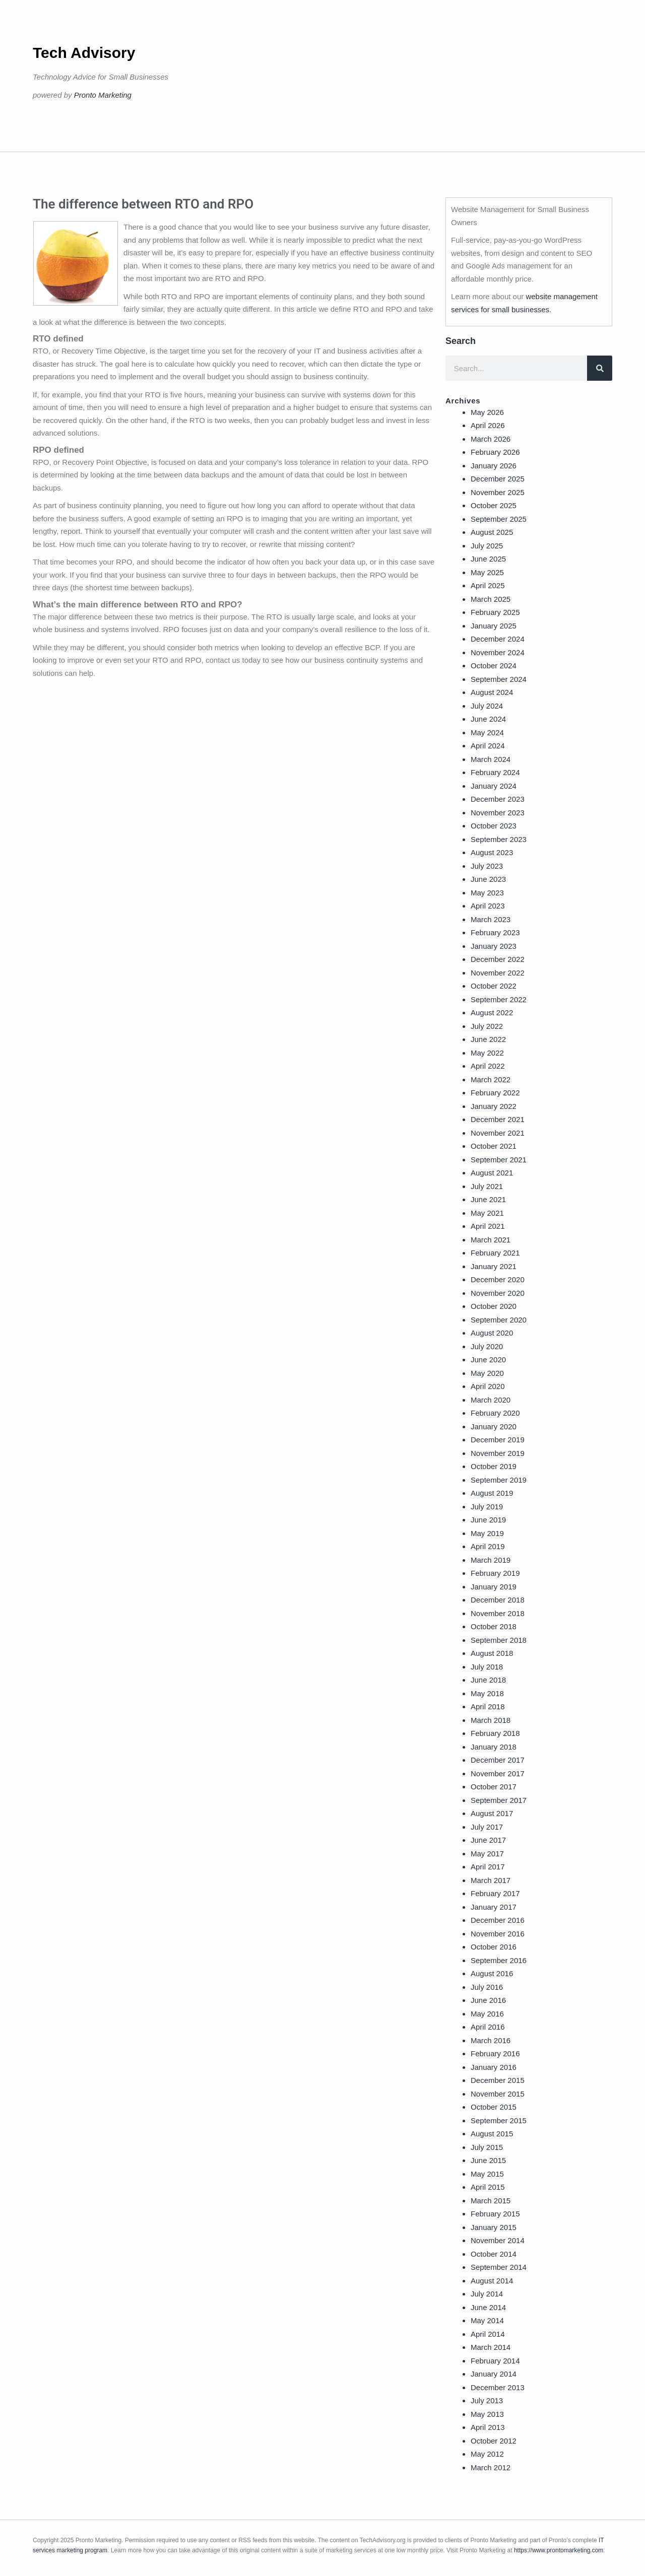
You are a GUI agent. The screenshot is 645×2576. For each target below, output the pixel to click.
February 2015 (495, 2213)
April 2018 (488, 1706)
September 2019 (499, 1480)
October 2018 (494, 1626)
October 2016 (494, 1946)
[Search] (599, 368)
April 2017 (488, 1866)
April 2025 (488, 585)
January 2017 (494, 1907)
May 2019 (487, 1533)
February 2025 (495, 612)
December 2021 (498, 1119)
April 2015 (488, 2187)
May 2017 (487, 1853)
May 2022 (487, 1053)
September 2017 (499, 1800)
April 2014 (488, 2334)
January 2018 (494, 1747)
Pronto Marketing (103, 95)
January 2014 (494, 2374)
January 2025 (494, 625)
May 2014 (487, 2320)
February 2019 (495, 1573)
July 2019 (487, 1506)
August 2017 (492, 1813)
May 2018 (487, 1693)
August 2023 (492, 852)
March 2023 (490, 919)
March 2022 (490, 1079)
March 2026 (490, 439)
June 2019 (488, 1519)
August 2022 (492, 1012)
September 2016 (499, 1960)
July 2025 (487, 545)
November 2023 (498, 812)
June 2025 (488, 558)
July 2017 (487, 1827)
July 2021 (487, 1186)
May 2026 (487, 412)
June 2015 (488, 2160)
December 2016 (498, 1920)
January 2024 (494, 786)
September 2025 (499, 519)
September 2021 (499, 1159)
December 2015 (498, 2080)
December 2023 (498, 799)
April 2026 (488, 425)
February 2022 (495, 1092)
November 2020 (498, 1293)
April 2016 (488, 2027)
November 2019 (498, 1453)
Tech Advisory (84, 52)
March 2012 (490, 2467)
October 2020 (494, 1306)
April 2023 (488, 905)
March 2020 (490, 1400)
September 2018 (499, 1640)
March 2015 (490, 2200)
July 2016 (487, 1987)
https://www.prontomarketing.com (558, 2550)
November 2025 (498, 492)
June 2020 (488, 1359)
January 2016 (494, 2067)
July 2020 (487, 1346)
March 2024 (490, 759)
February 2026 (495, 452)
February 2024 (495, 772)
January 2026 (494, 465)
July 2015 (487, 2147)
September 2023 (499, 839)
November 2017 (498, 1773)
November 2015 (498, 2094)
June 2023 (488, 879)
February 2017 (495, 1893)
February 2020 (495, 1413)
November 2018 (498, 1613)
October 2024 (494, 665)
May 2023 (487, 892)
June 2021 (488, 1199)
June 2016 (488, 2000)
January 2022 (494, 1106)
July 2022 (487, 1026)
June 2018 (488, 1680)
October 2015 (494, 2107)
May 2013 (487, 2414)
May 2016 (487, 2013)
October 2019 (494, 1466)
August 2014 (492, 2280)
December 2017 (498, 1760)
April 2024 (488, 745)
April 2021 (488, 1226)
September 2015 (499, 2120)
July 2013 (487, 2400)
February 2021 (495, 1252)
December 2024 (498, 639)
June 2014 (488, 2307)
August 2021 (492, 1172)
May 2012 (487, 2454)
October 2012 (494, 2440)
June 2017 (488, 1840)
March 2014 (490, 2347)
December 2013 (498, 2387)
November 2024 (498, 652)
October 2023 (494, 825)
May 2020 (487, 1373)
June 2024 (488, 719)
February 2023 (495, 932)
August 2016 (492, 1973)
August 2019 (492, 1493)
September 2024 (499, 679)
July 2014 (487, 2293)
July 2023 (487, 866)
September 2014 (499, 2267)
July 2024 (487, 706)
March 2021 (490, 1239)
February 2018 (495, 1733)
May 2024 (487, 732)
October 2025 (494, 505)
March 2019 (490, 1560)
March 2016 (490, 2040)
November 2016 (498, 1933)
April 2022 (488, 1066)
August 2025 (492, 532)
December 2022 (498, 959)
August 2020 (492, 1333)
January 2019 (494, 1586)
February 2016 (495, 2053)
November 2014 (498, 2240)
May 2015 (487, 2174)
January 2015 (494, 2227)
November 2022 (498, 972)
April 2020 (488, 1386)
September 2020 (499, 1319)
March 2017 (490, 1880)
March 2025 (490, 599)
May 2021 (487, 1213)
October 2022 (494, 986)
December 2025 (498, 478)
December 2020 (498, 1279)
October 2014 (494, 2254)
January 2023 (494, 946)
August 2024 (492, 692)
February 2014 (495, 2360)
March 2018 (490, 1720)
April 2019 (488, 1546)
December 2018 (498, 1599)
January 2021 (494, 1266)
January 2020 (494, 1426)
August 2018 (492, 1653)
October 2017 (494, 1786)
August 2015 (492, 2133)
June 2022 (488, 1039)
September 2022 (499, 999)
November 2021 (498, 1133)
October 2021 (494, 1146)
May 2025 (487, 572)
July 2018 (487, 1666)
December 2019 (498, 1439)
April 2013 (488, 2427)
